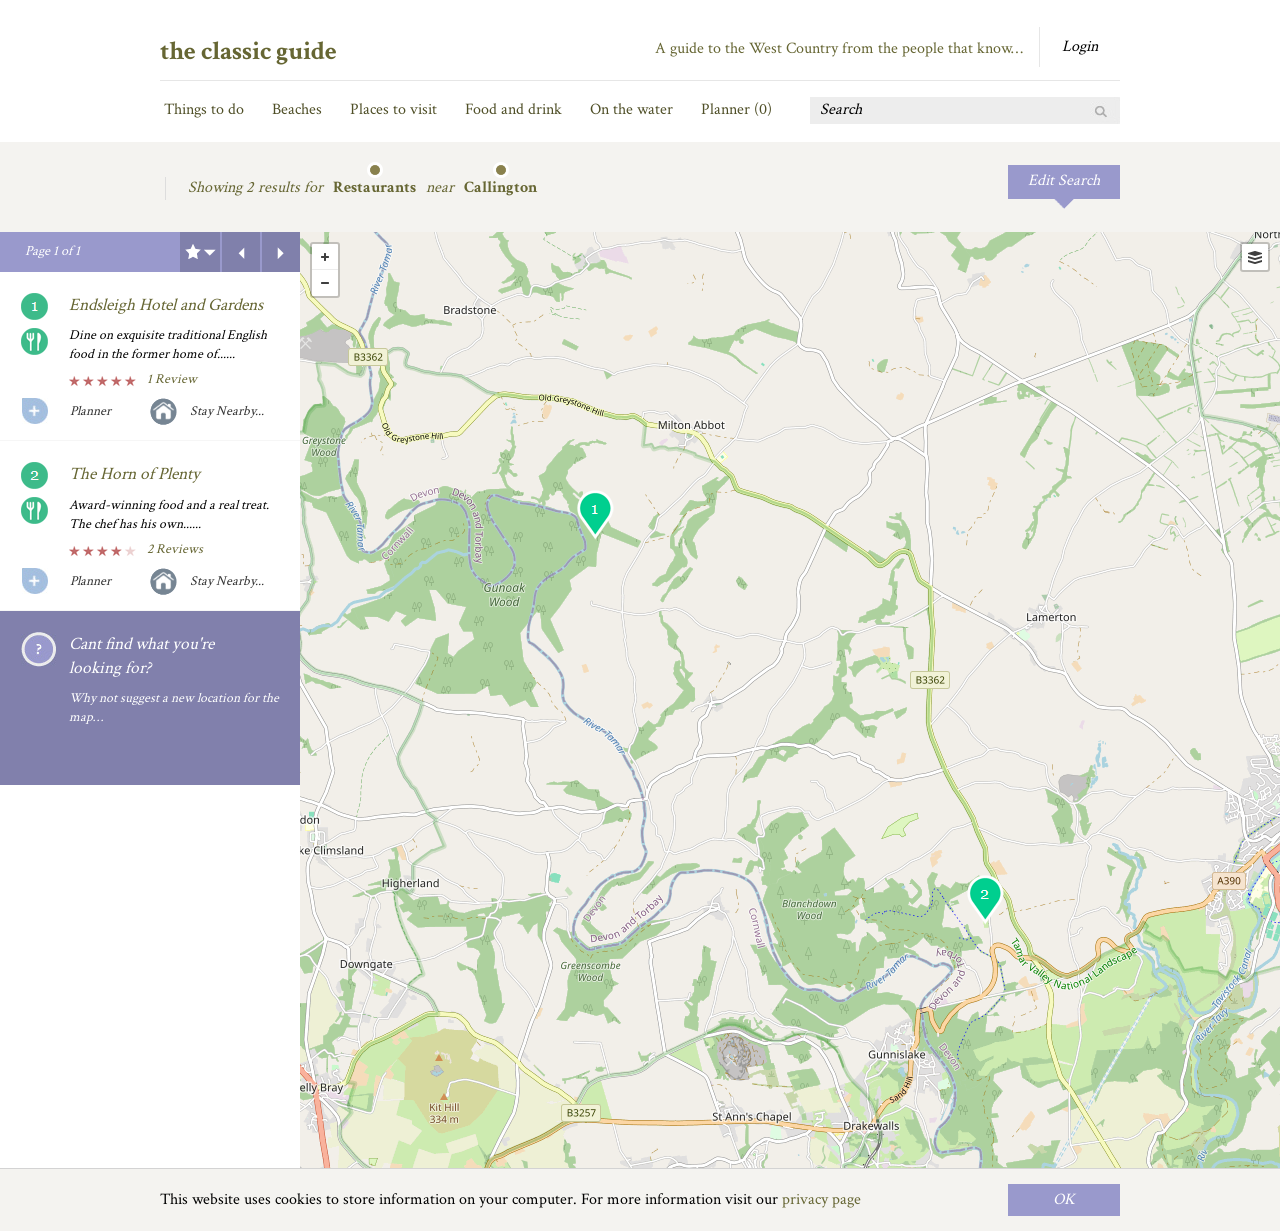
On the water (631, 109)
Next (281, 252)
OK (1064, 1199)
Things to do (204, 109)
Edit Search (1064, 180)
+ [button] (325, 257)
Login (1080, 46)
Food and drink (513, 109)
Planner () (736, 109)
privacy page (821, 1199)
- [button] (325, 283)
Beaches (297, 109)
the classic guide (248, 51)
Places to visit (393, 109)
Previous (241, 252)
